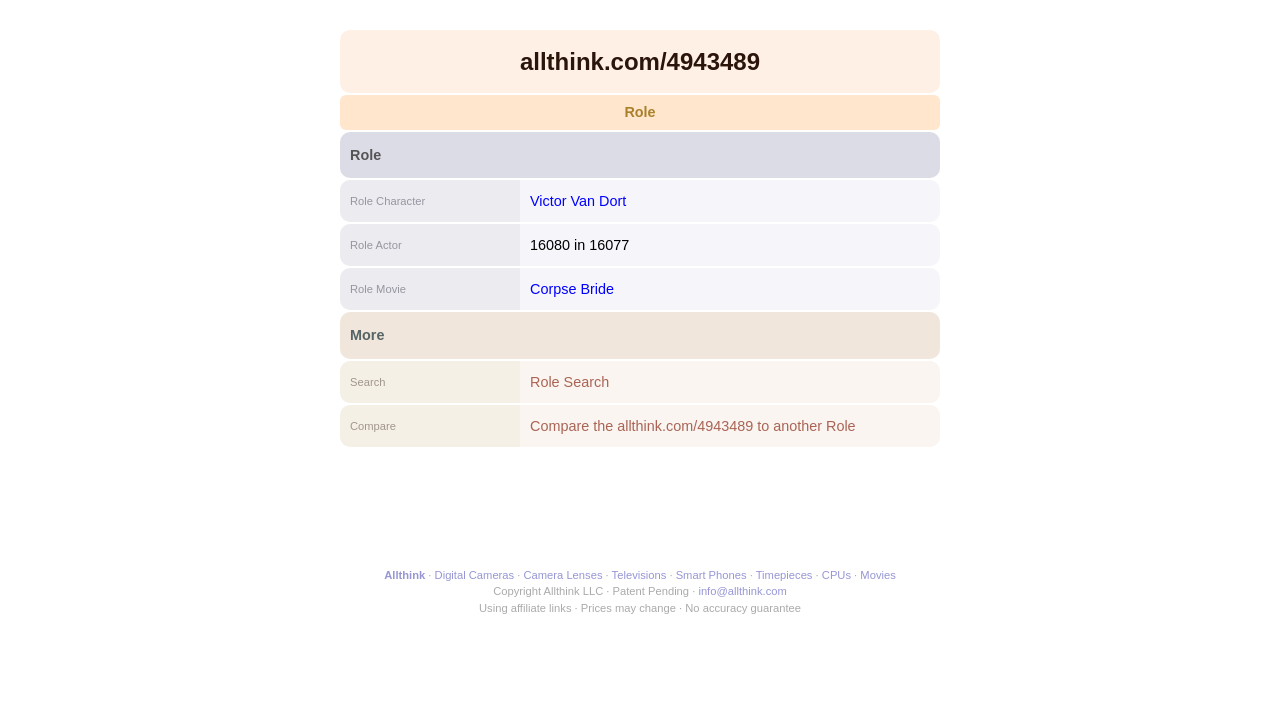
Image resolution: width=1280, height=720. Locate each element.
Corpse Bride (572, 289)
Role (639, 112)
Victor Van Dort (578, 201)
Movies (877, 575)
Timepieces (784, 575)
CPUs (836, 575)
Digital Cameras (475, 575)
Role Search (569, 382)
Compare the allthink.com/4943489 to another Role (693, 426)
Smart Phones (711, 575)
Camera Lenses (563, 575)
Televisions (639, 575)
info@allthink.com (742, 591)
